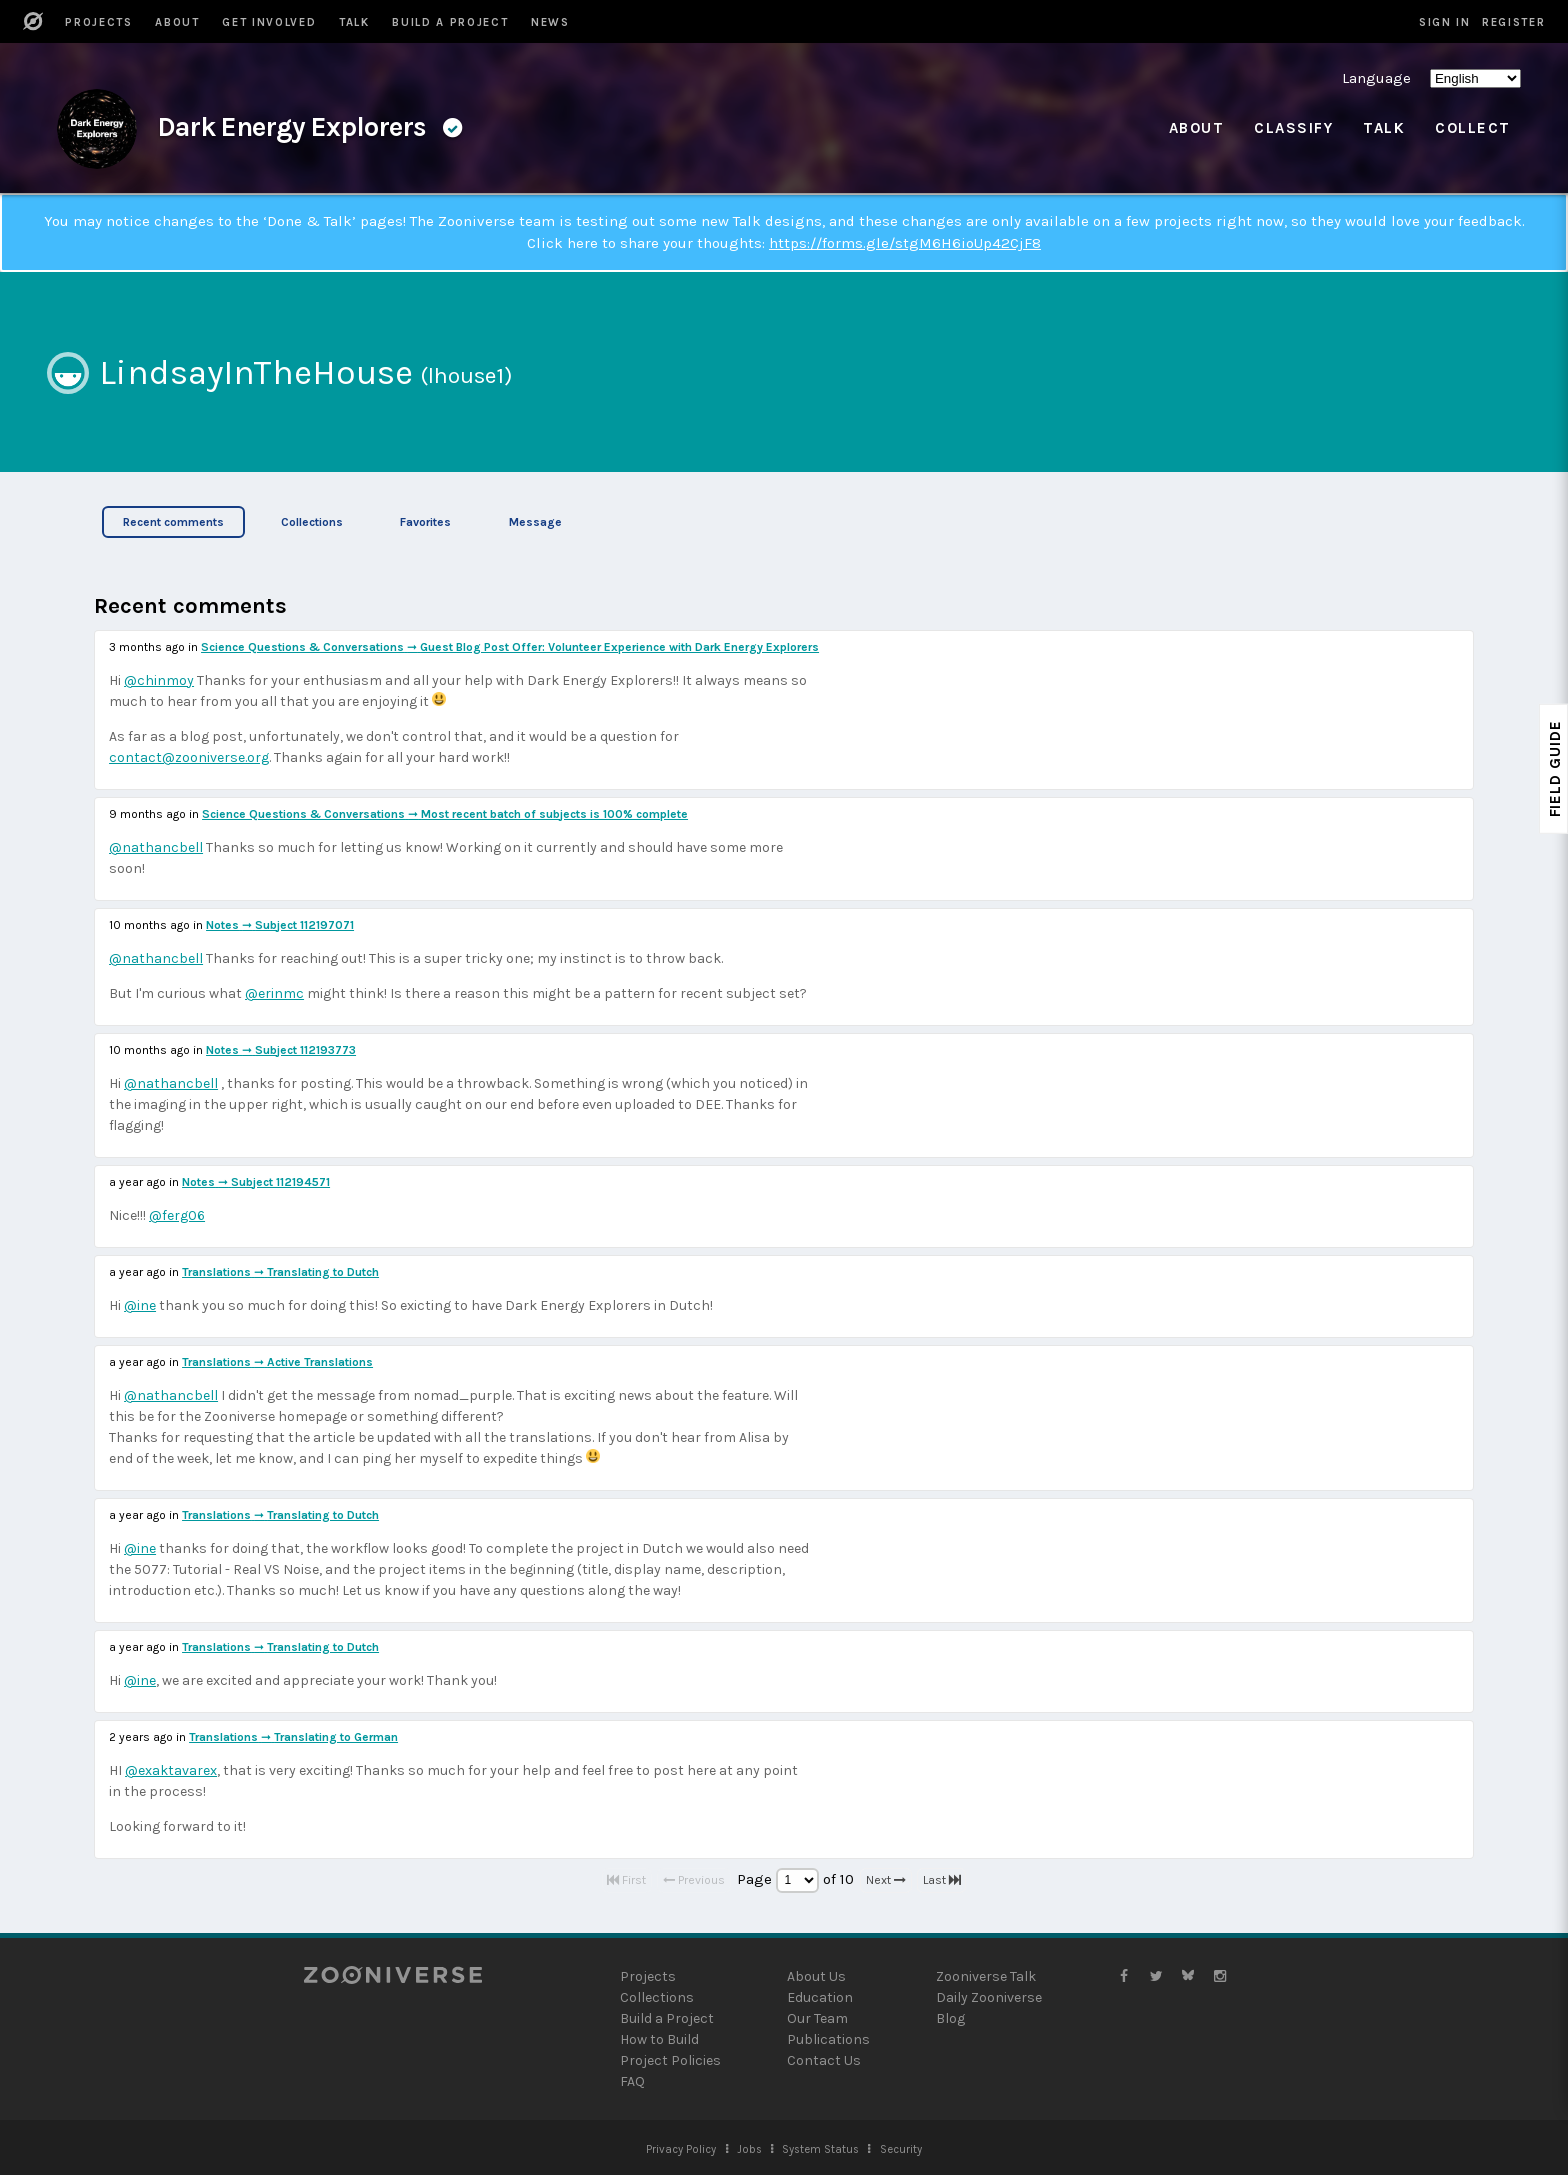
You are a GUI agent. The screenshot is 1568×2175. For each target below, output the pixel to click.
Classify (1293, 128)
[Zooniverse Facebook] (1124, 1976)
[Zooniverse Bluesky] (1188, 1976)
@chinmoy (159, 680)
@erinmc (274, 993)
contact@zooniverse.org (189, 757)
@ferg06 (177, 1215)
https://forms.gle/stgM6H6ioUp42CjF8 (905, 243)
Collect (1473, 128)
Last (942, 1880)
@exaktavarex (171, 1770)
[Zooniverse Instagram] (1220, 1976)
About (1197, 128)
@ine (140, 1305)
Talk (1384, 128)
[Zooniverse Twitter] (1156, 1976)
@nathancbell (156, 847)
